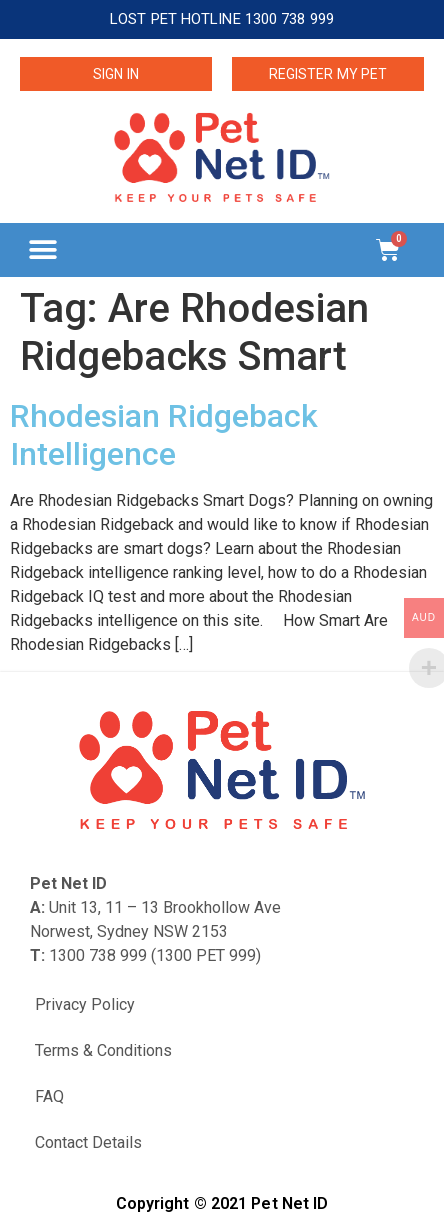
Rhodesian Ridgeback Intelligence (164, 435)
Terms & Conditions (103, 1050)
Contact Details (88, 1142)
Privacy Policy (85, 1004)
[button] (42, 249)
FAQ (49, 1096)
